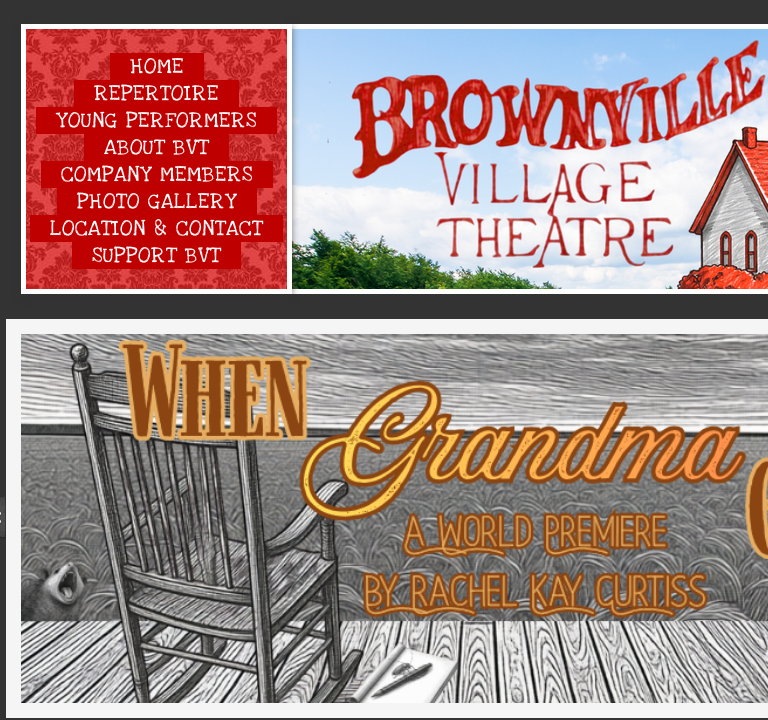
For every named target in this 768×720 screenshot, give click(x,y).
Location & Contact (156, 228)
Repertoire (156, 93)
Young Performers (156, 120)
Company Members (157, 174)
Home (157, 66)
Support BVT (156, 255)
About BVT (156, 147)
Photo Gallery (157, 201)
